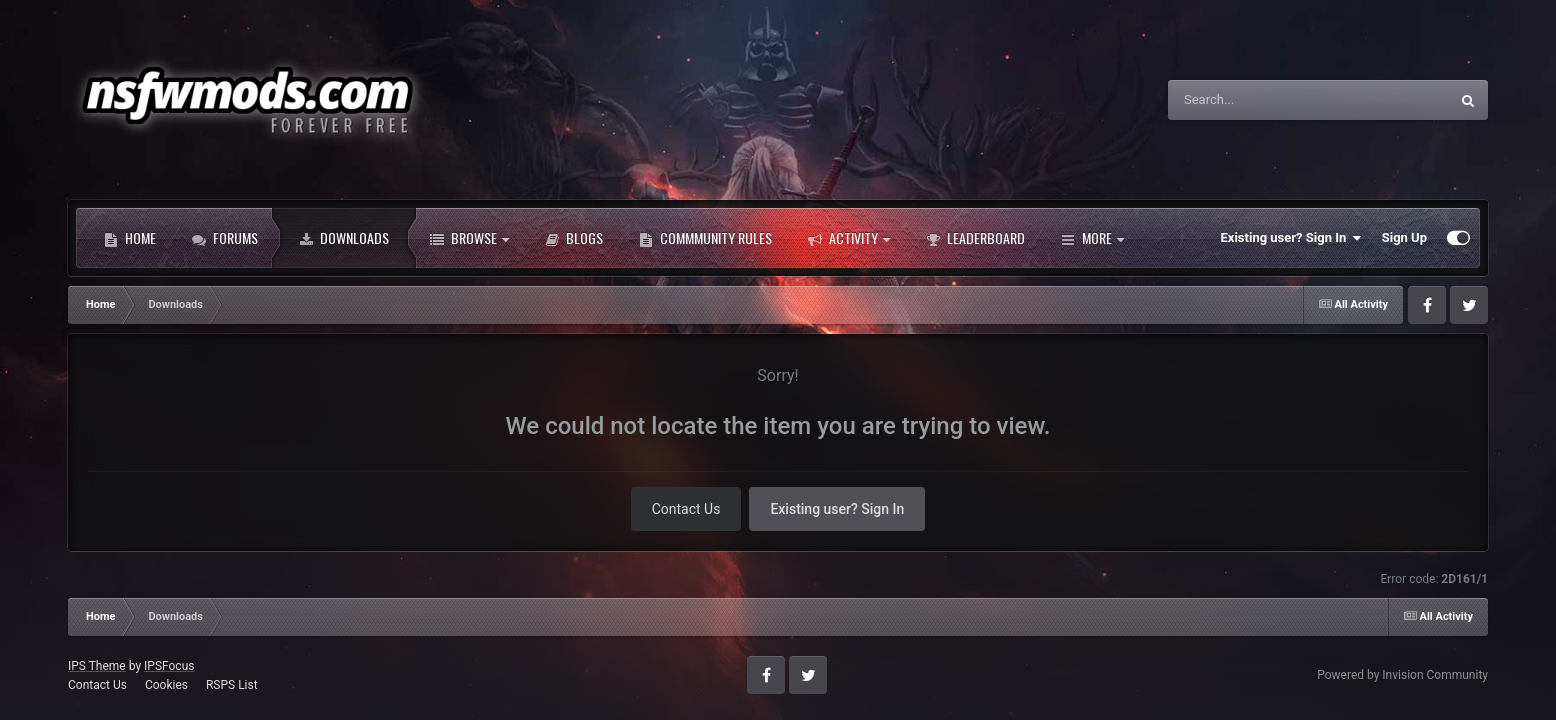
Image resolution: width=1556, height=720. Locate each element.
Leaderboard (975, 238)
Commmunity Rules (705, 238)
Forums (225, 238)
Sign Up (1404, 237)
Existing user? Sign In (1291, 238)
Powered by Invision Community (1402, 675)
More (1092, 238)
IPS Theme (97, 666)
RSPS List (232, 685)
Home (130, 238)
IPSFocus (169, 666)
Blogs (574, 238)
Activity (849, 238)
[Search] (1276, 100)
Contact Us (686, 509)
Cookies (166, 685)
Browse (469, 238)
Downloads (344, 238)
